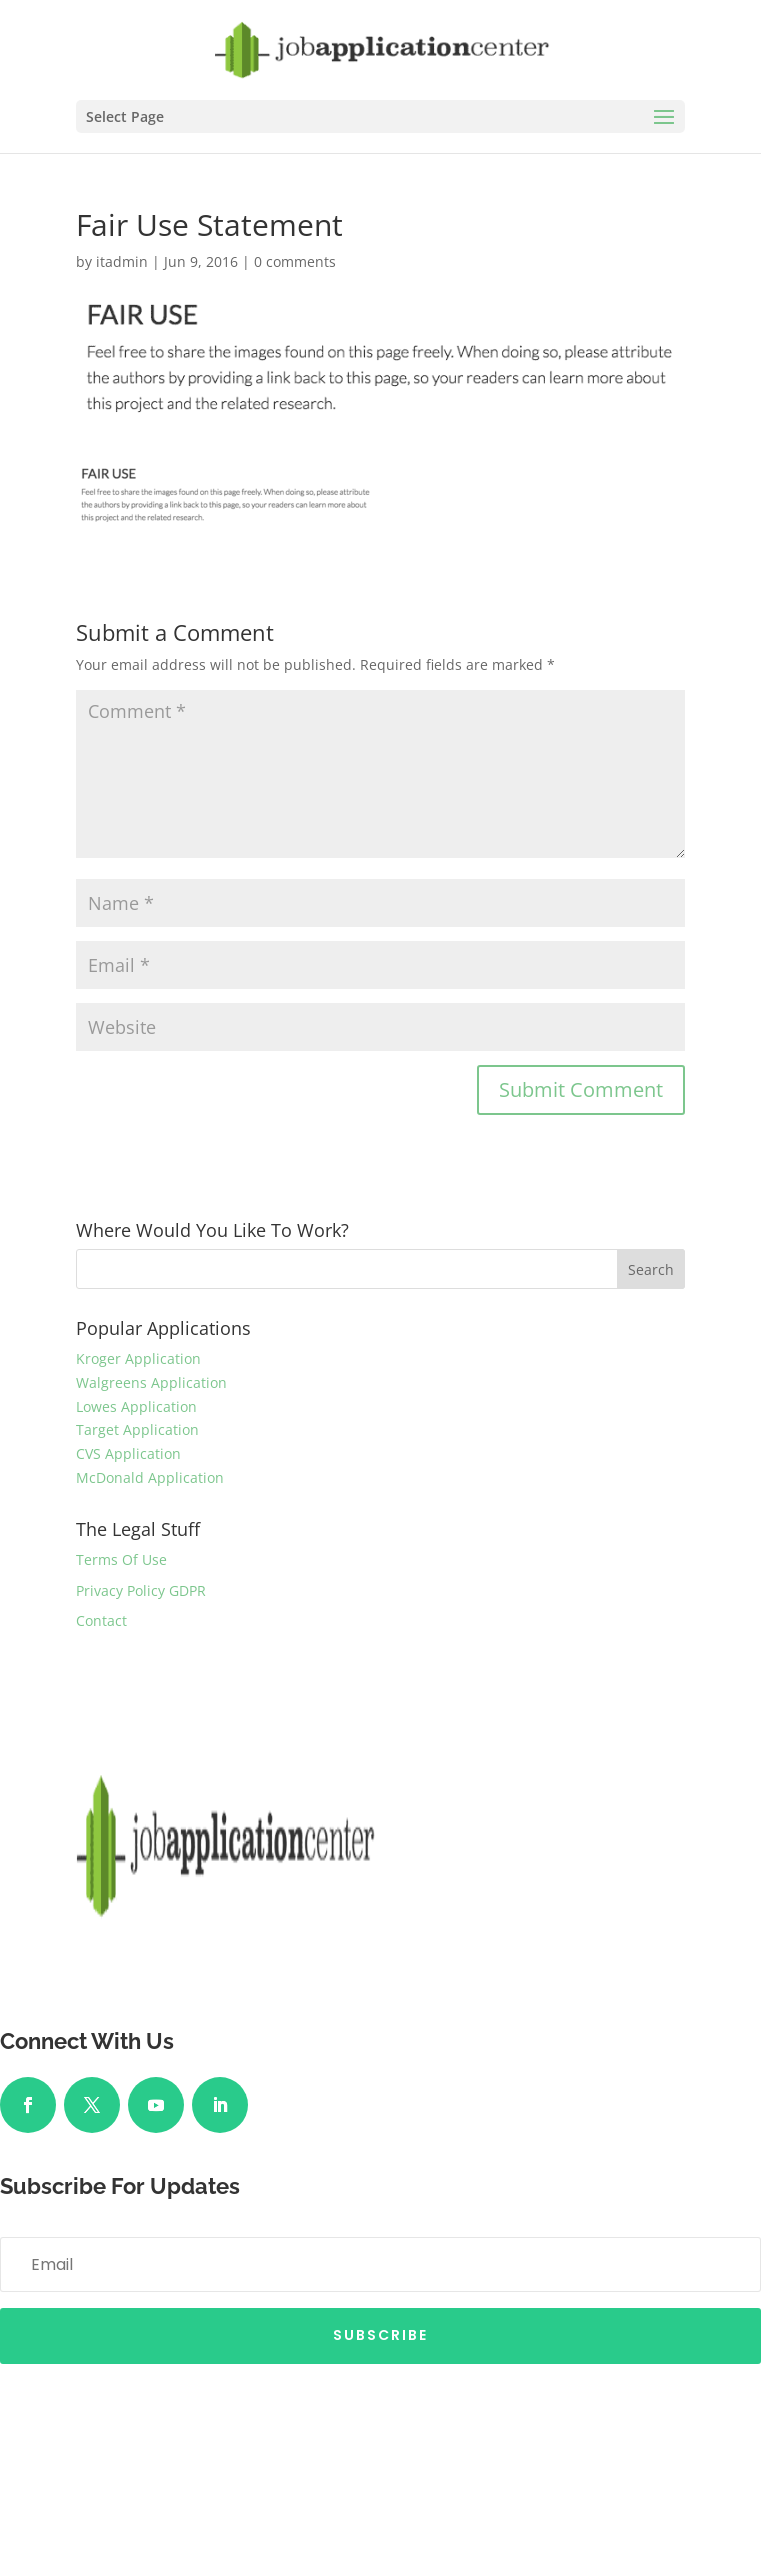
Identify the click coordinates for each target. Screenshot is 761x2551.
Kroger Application (138, 1358)
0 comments (295, 261)
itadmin (122, 261)
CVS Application (128, 1453)
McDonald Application (150, 1477)
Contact (101, 1620)
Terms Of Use (121, 1559)
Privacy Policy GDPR (141, 1590)
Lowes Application (136, 1406)
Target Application (137, 1429)
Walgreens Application (151, 1382)
